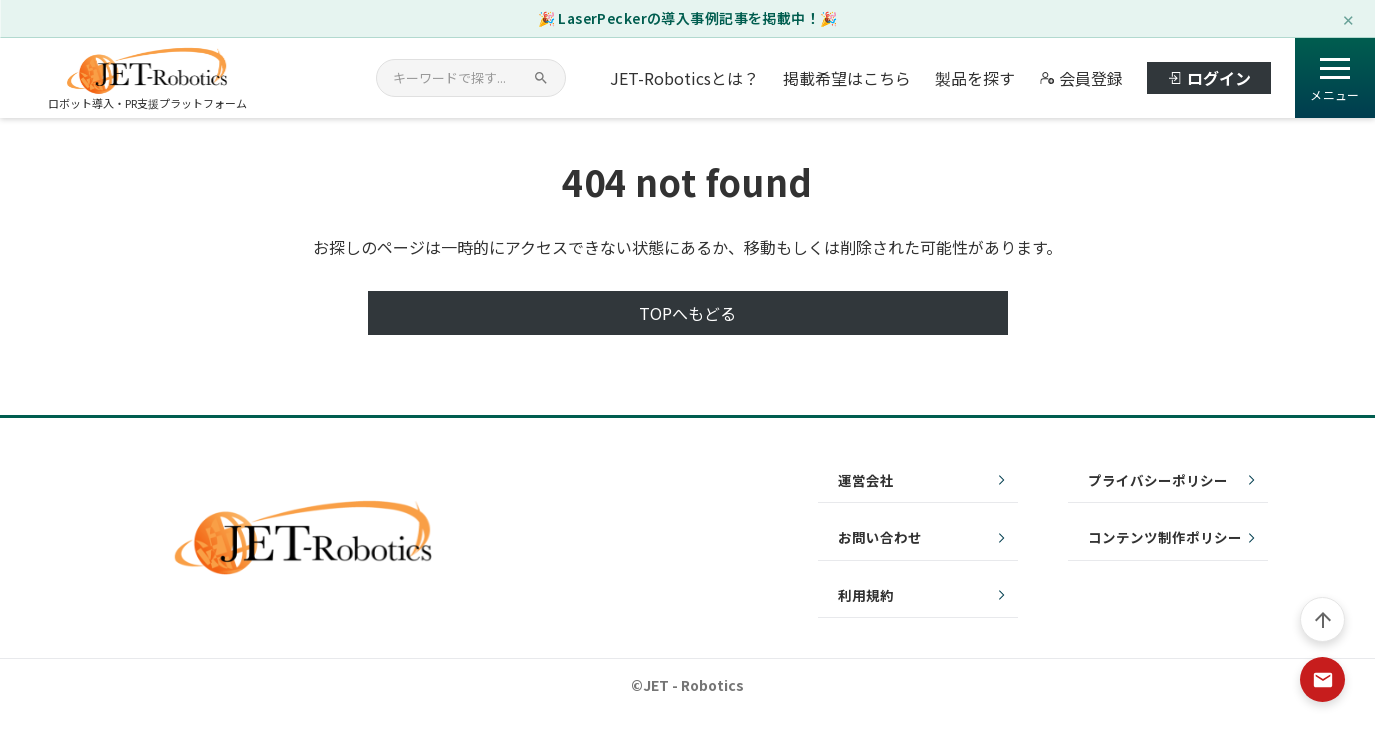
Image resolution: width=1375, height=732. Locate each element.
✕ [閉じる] (1348, 18)
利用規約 (866, 595)
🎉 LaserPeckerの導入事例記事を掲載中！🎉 (688, 18)
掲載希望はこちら (847, 78)
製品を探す (975, 78)
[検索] (541, 78)
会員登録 (1081, 78)
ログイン (1209, 78)
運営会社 (866, 480)
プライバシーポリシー (1158, 480)
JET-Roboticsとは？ (684, 78)
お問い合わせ (880, 537)
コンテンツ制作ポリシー (1165, 537)
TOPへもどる (687, 313)
